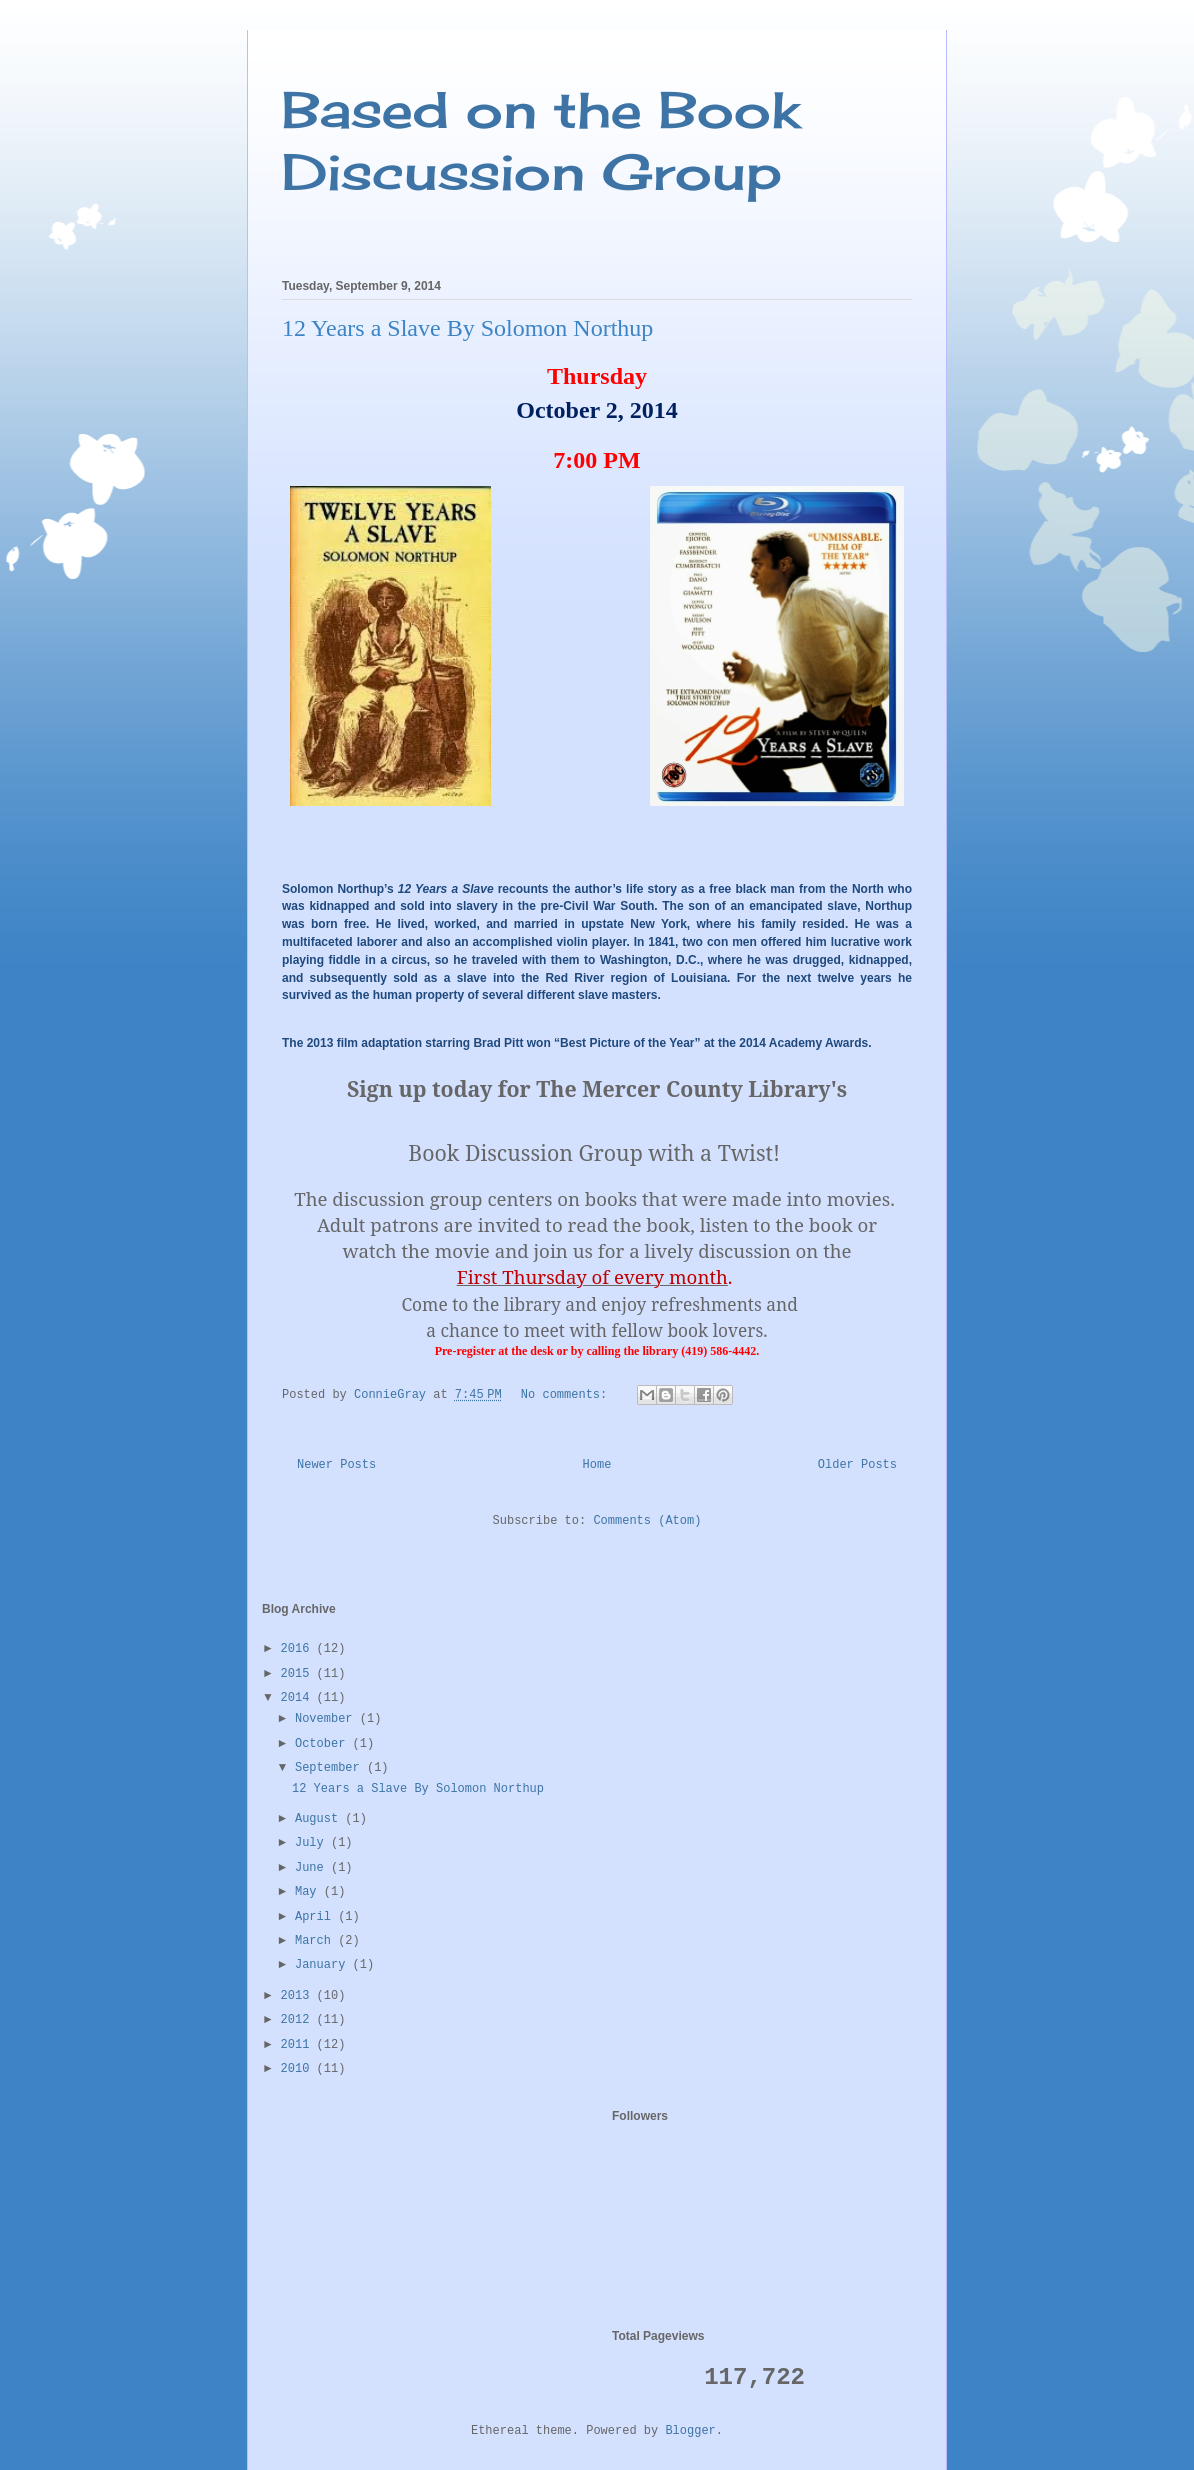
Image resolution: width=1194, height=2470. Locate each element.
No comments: (568, 1395)
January (324, 1965)
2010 (299, 2069)
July (313, 1843)
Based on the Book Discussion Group (541, 140)
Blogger (690, 2431)
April (316, 1917)
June (313, 1868)
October (324, 1744)
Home (597, 1465)
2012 (299, 2020)
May (309, 1892)
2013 (299, 1996)
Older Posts (857, 1465)
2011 (299, 2045)
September (331, 1768)
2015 (299, 1674)
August (320, 1819)
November (327, 1719)
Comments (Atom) (647, 1521)
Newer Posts (336, 1465)
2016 (299, 1649)
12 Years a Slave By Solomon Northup (467, 328)
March (316, 1941)
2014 (299, 1698)
